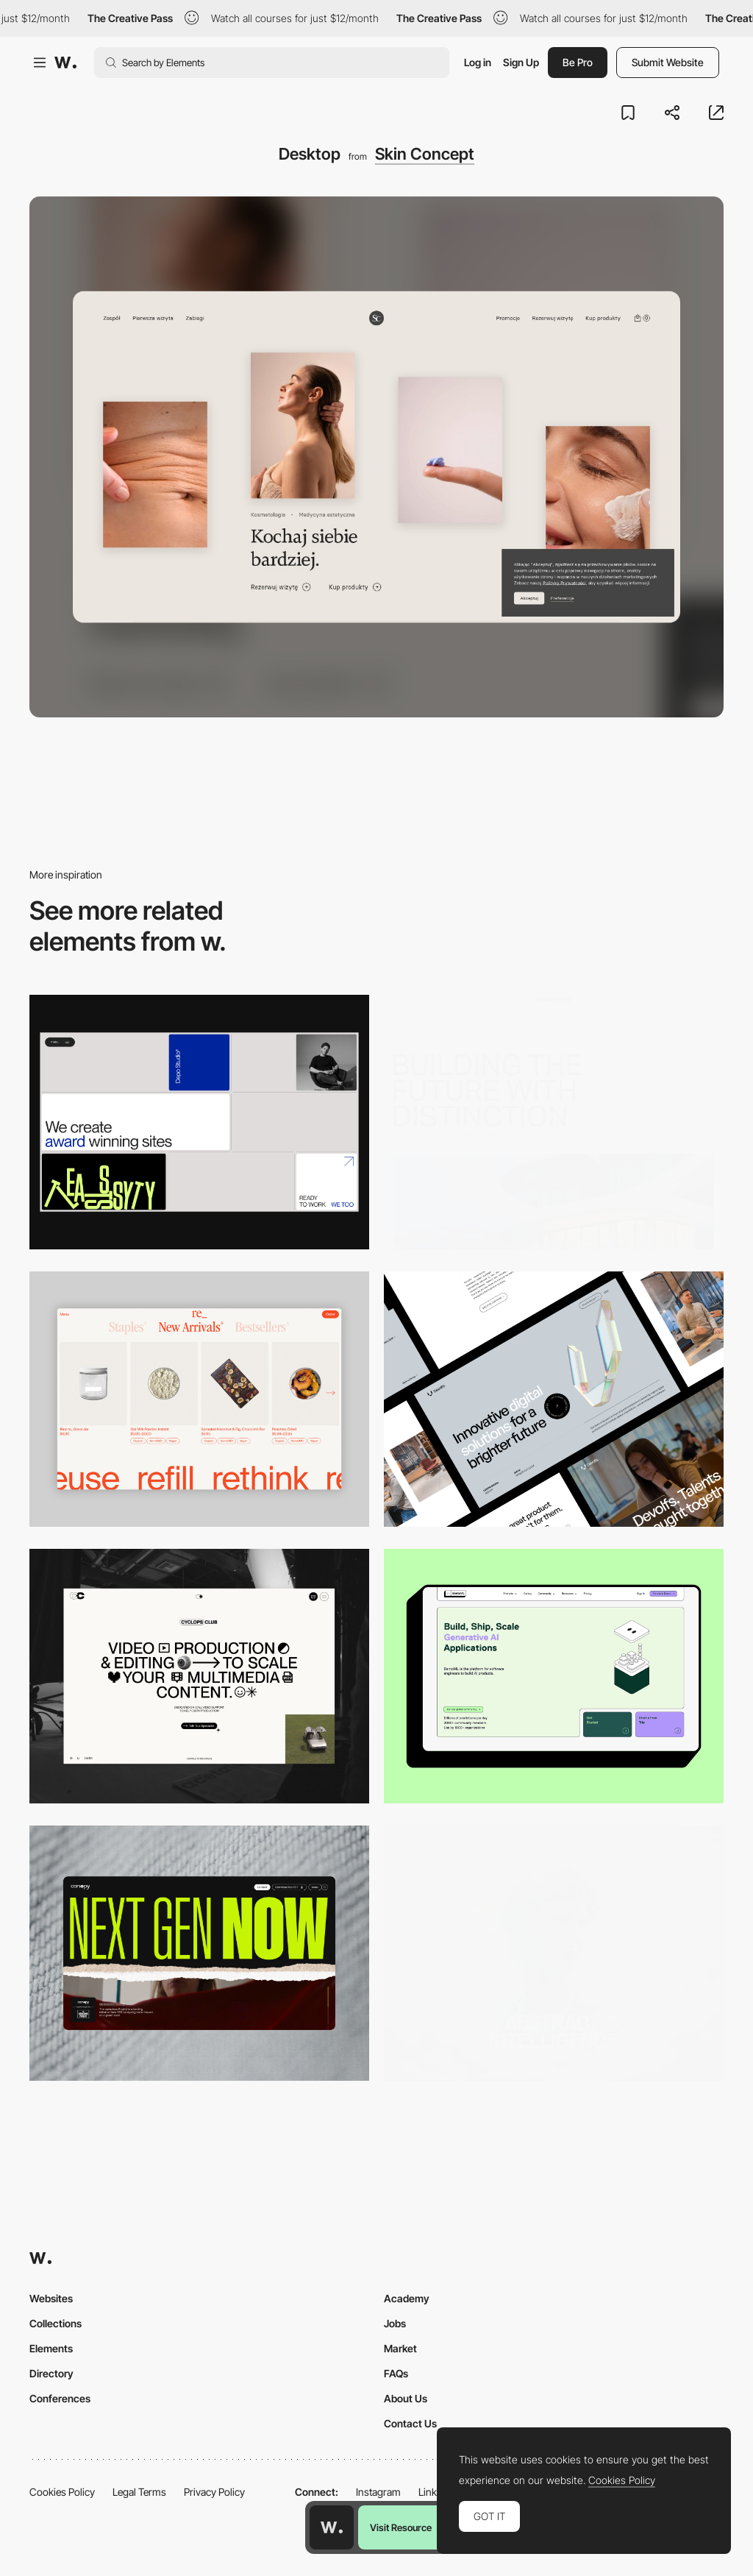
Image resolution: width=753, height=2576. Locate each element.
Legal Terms (139, 2491)
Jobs (395, 2323)
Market (400, 2348)
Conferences (59, 2398)
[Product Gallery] (199, 1399)
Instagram (378, 2491)
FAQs (396, 2373)
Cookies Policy (62, 2491)
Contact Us (410, 2423)
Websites (51, 2298)
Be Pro (578, 62)
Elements (51, 2348)
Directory (51, 2373)
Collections (55, 2323)
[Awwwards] (65, 62)
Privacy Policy (214, 2491)
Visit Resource (401, 2527)
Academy (406, 2298)
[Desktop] (199, 1122)
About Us (405, 2398)
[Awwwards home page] (332, 2527)
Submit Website (668, 62)
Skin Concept (424, 154)
